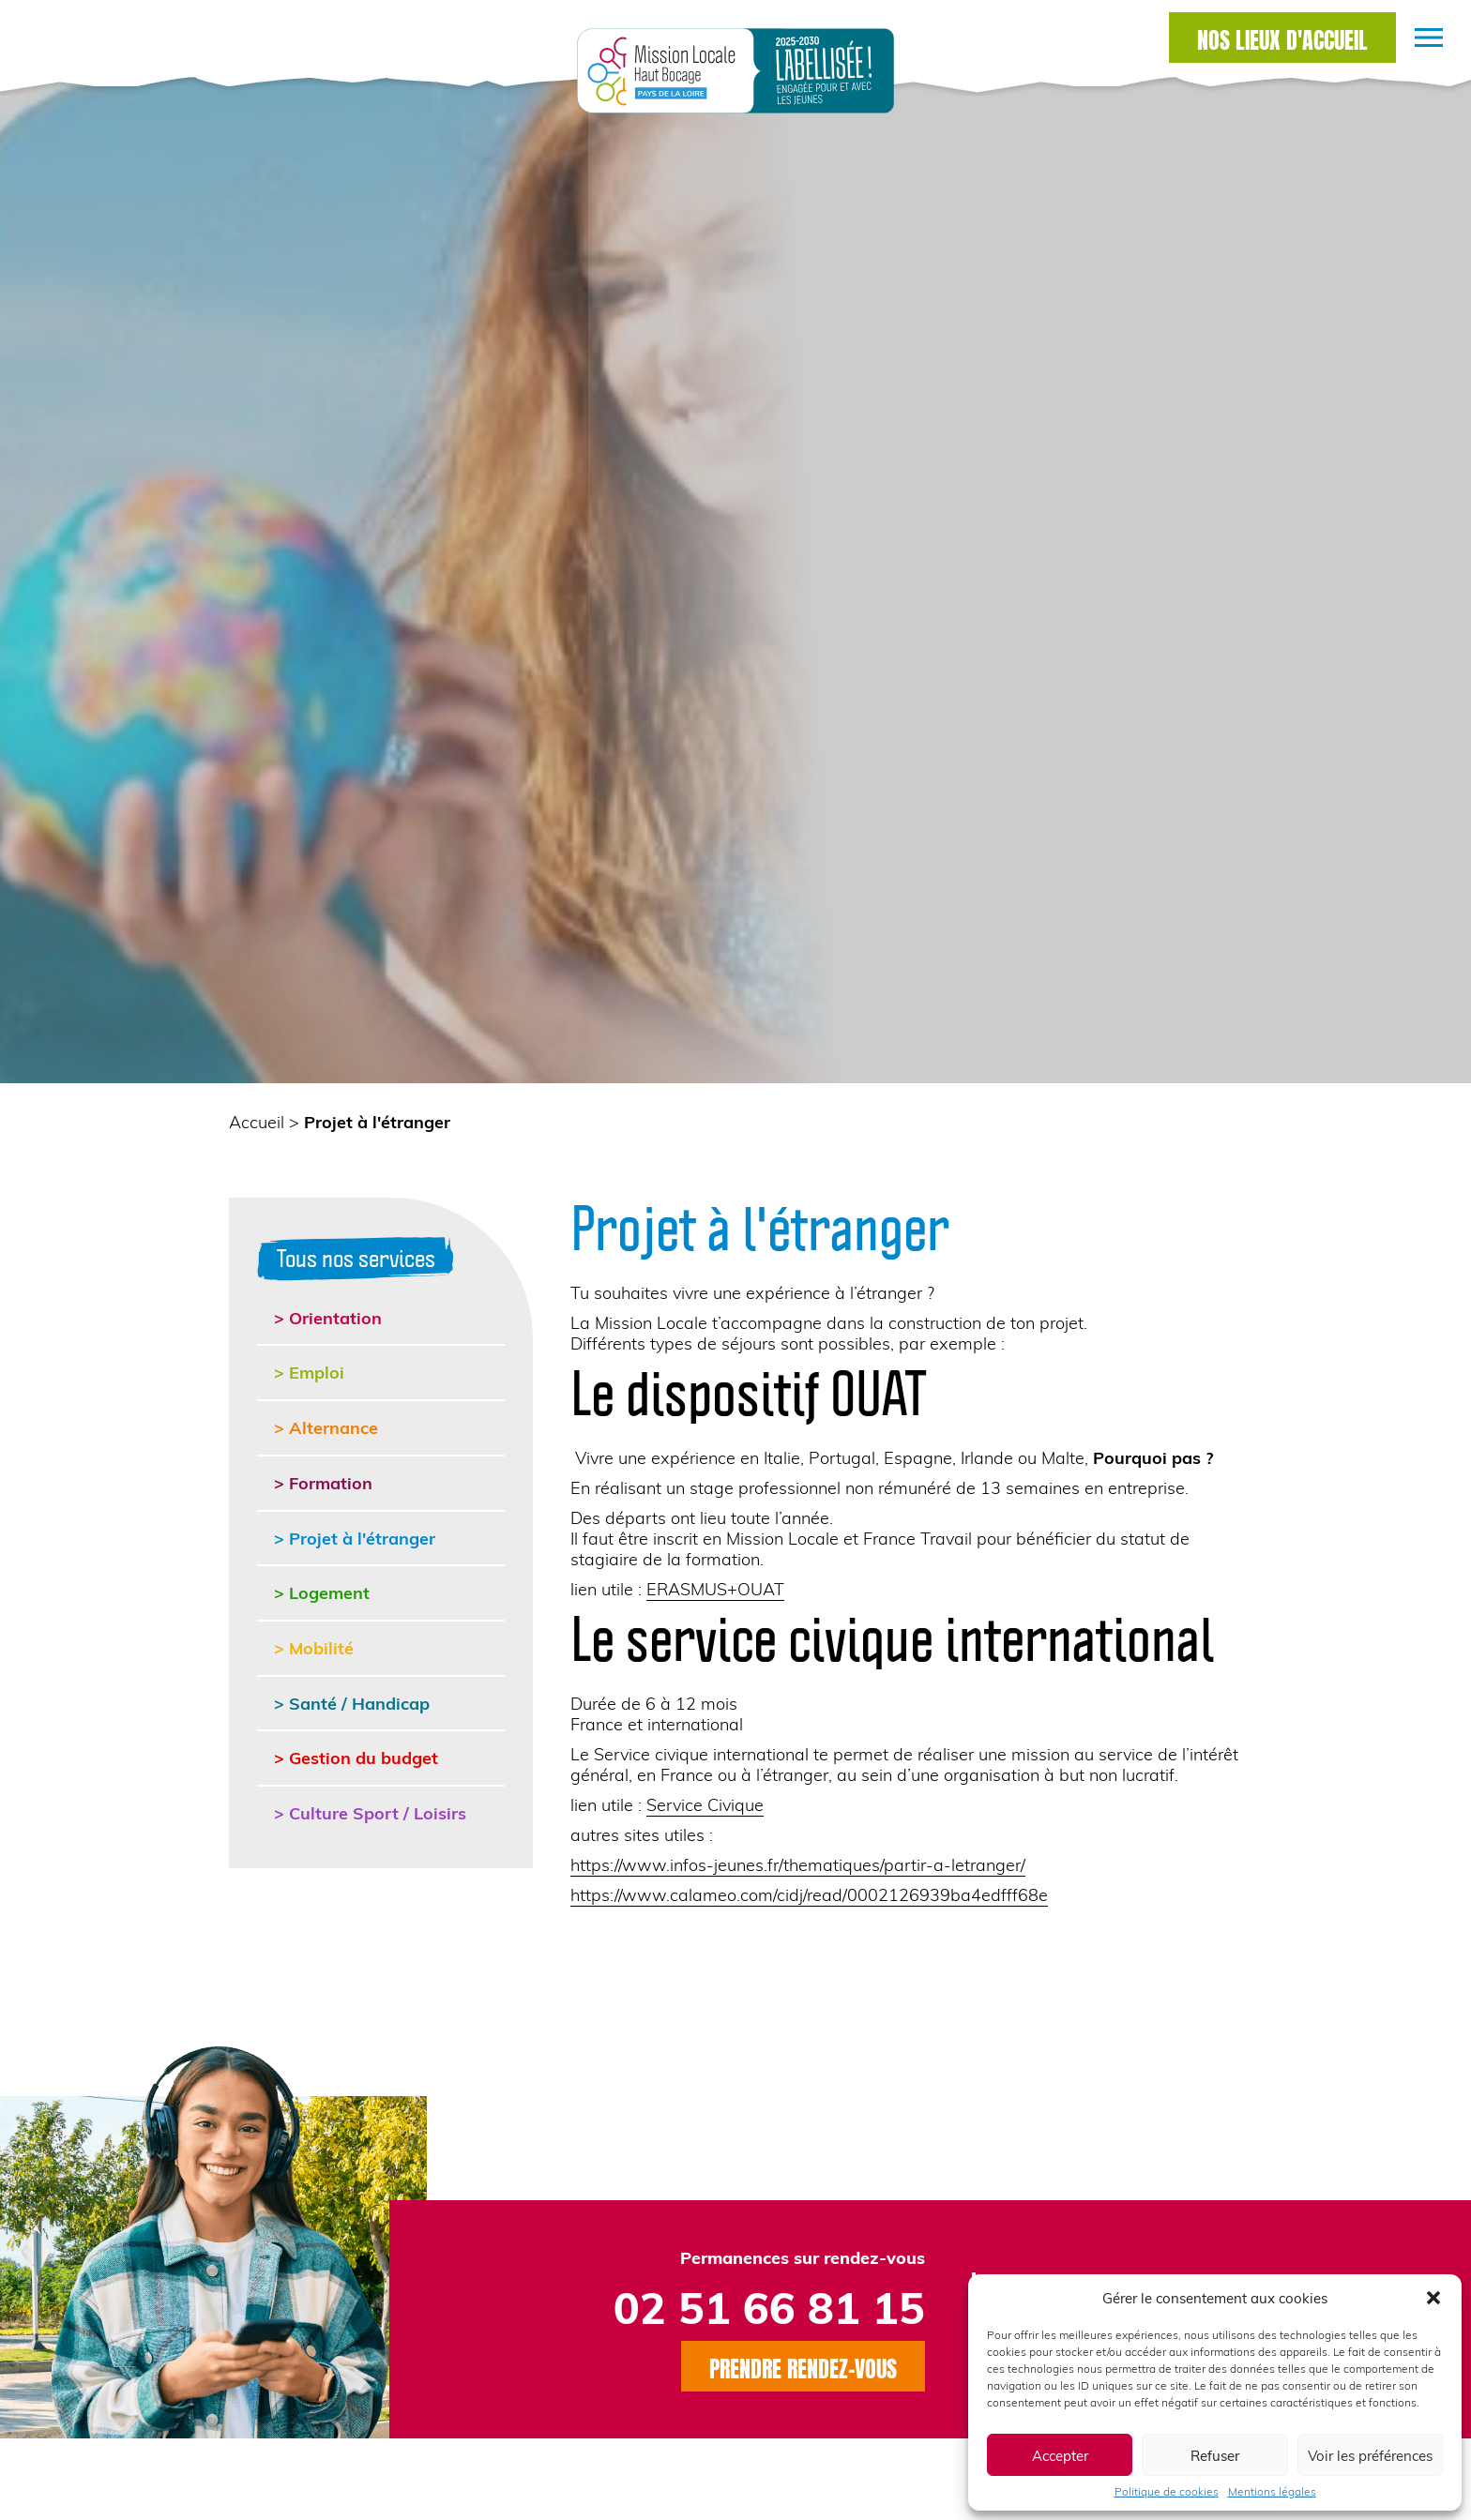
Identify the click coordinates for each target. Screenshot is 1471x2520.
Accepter (1060, 2455)
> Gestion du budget (356, 1757)
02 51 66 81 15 (769, 2306)
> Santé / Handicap (352, 1702)
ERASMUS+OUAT (715, 1588)
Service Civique (705, 1804)
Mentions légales (1272, 2491)
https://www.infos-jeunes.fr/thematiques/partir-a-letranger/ (797, 1864)
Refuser (1214, 2455)
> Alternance (326, 1427)
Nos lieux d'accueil (1282, 37)
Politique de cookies (1167, 2491)
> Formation (323, 1482)
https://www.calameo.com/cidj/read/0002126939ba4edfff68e (809, 1894)
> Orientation (328, 1317)
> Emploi (309, 1371)
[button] (1433, 2297)
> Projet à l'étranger (354, 1537)
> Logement (322, 1592)
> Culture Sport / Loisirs (370, 1812)
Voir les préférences (1370, 2455)
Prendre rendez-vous (803, 2366)
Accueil (256, 1121)
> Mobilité (314, 1647)
